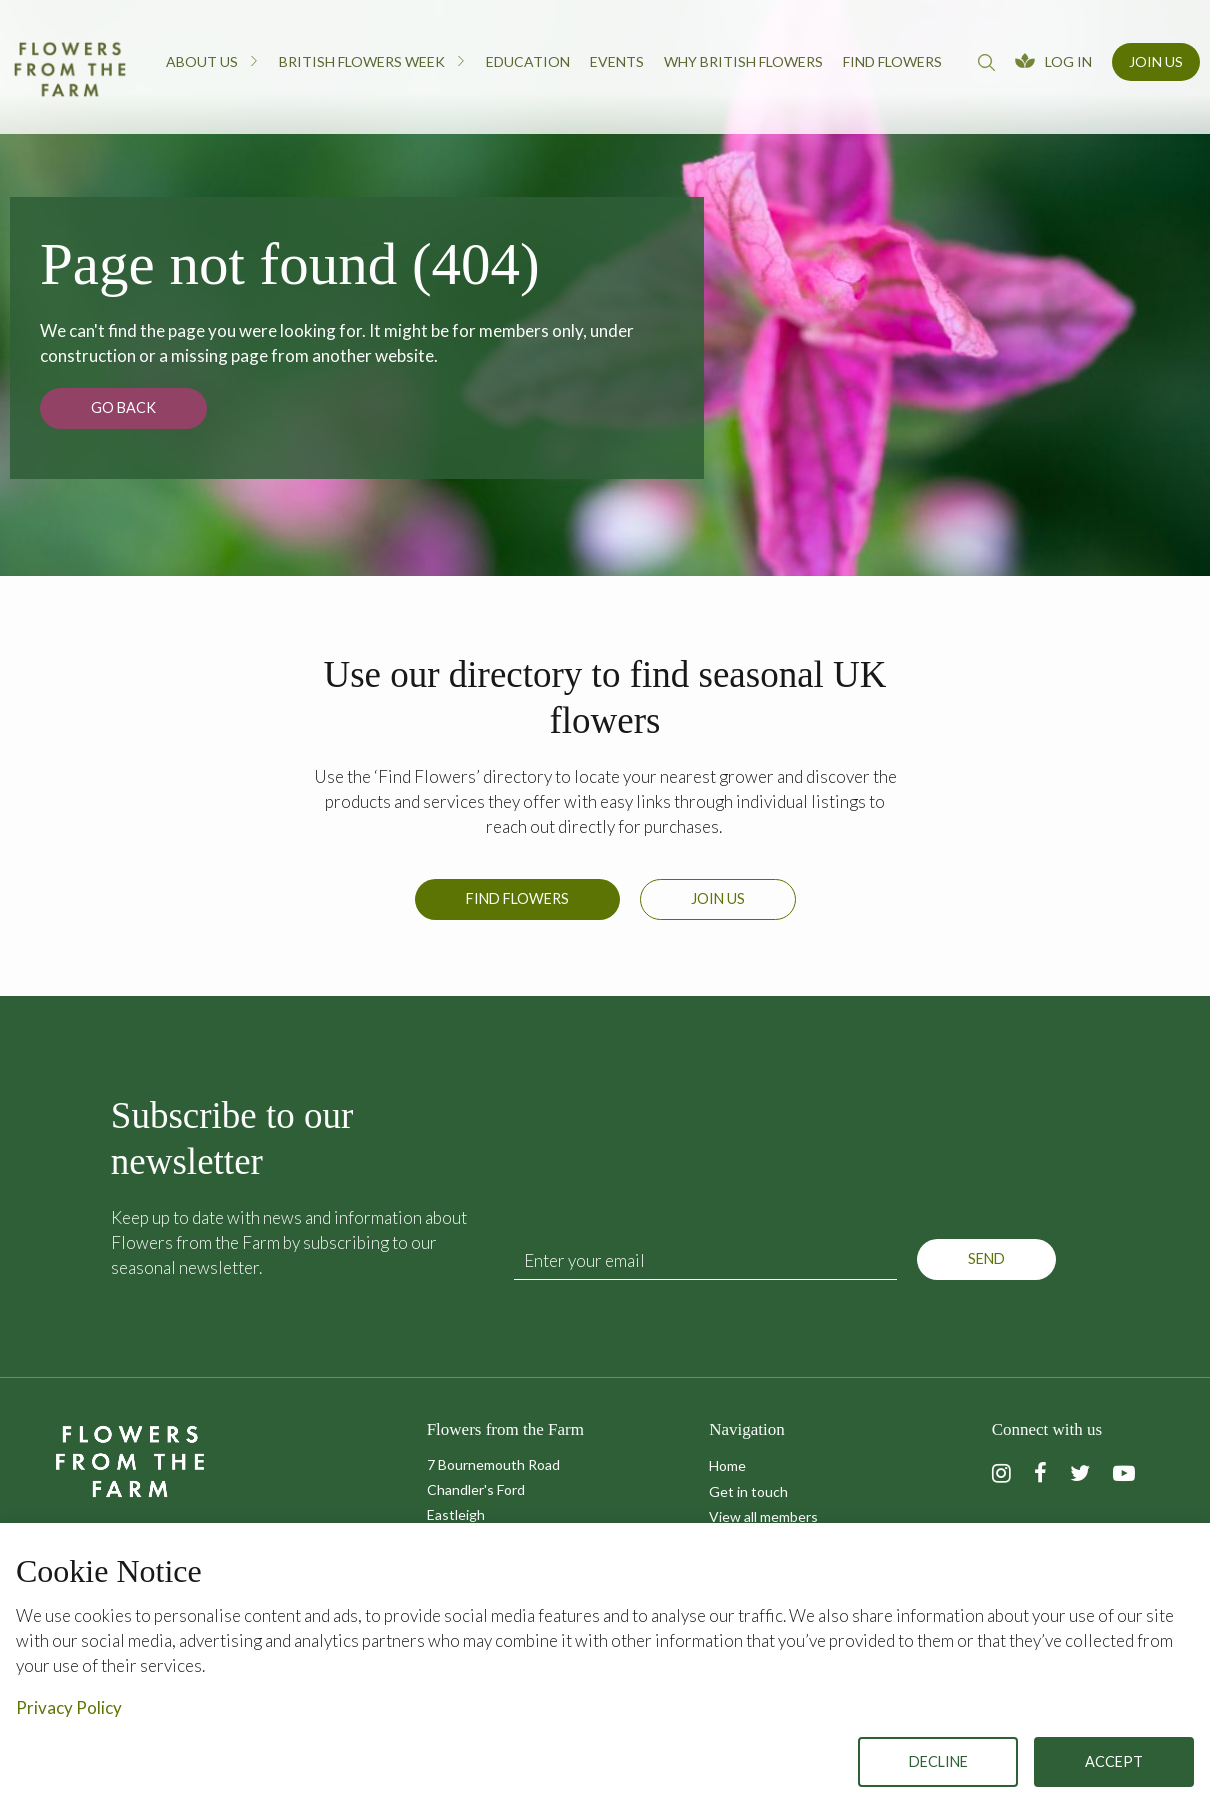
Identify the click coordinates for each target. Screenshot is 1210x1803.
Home (727, 1465)
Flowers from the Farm (70, 69)
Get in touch (748, 1491)
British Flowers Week (372, 61)
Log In (1068, 61)
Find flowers (892, 61)
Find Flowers (517, 898)
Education (528, 61)
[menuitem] (212, 67)
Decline (938, 1761)
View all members (763, 1516)
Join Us (1156, 61)
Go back (123, 407)
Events (617, 61)
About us (212, 61)
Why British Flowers (743, 61)
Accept (1114, 1761)
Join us (718, 898)
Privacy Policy (69, 1707)
